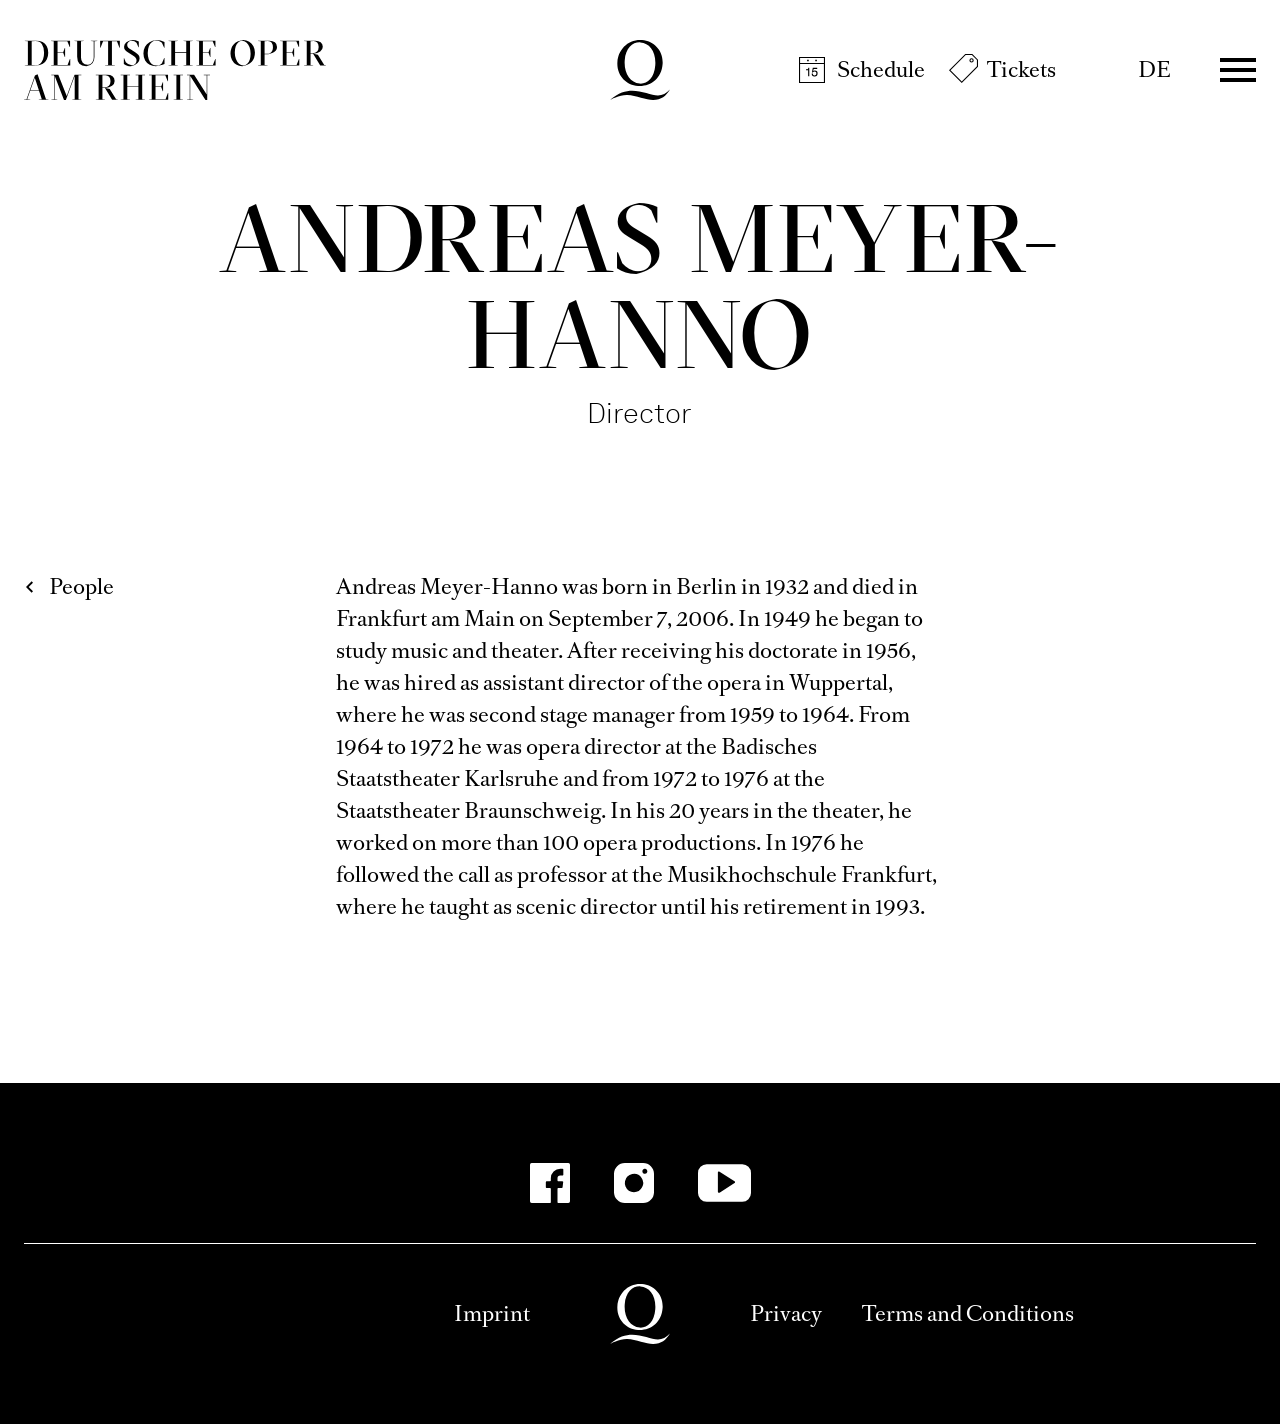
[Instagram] (634, 1183)
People (81, 586)
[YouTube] (724, 1183)
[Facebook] (550, 1183)
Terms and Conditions (968, 1313)
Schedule (881, 69)
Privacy (786, 1313)
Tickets (1021, 69)
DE (1154, 69)
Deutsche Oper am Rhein (175, 70)
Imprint (492, 1313)
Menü (1238, 70)
